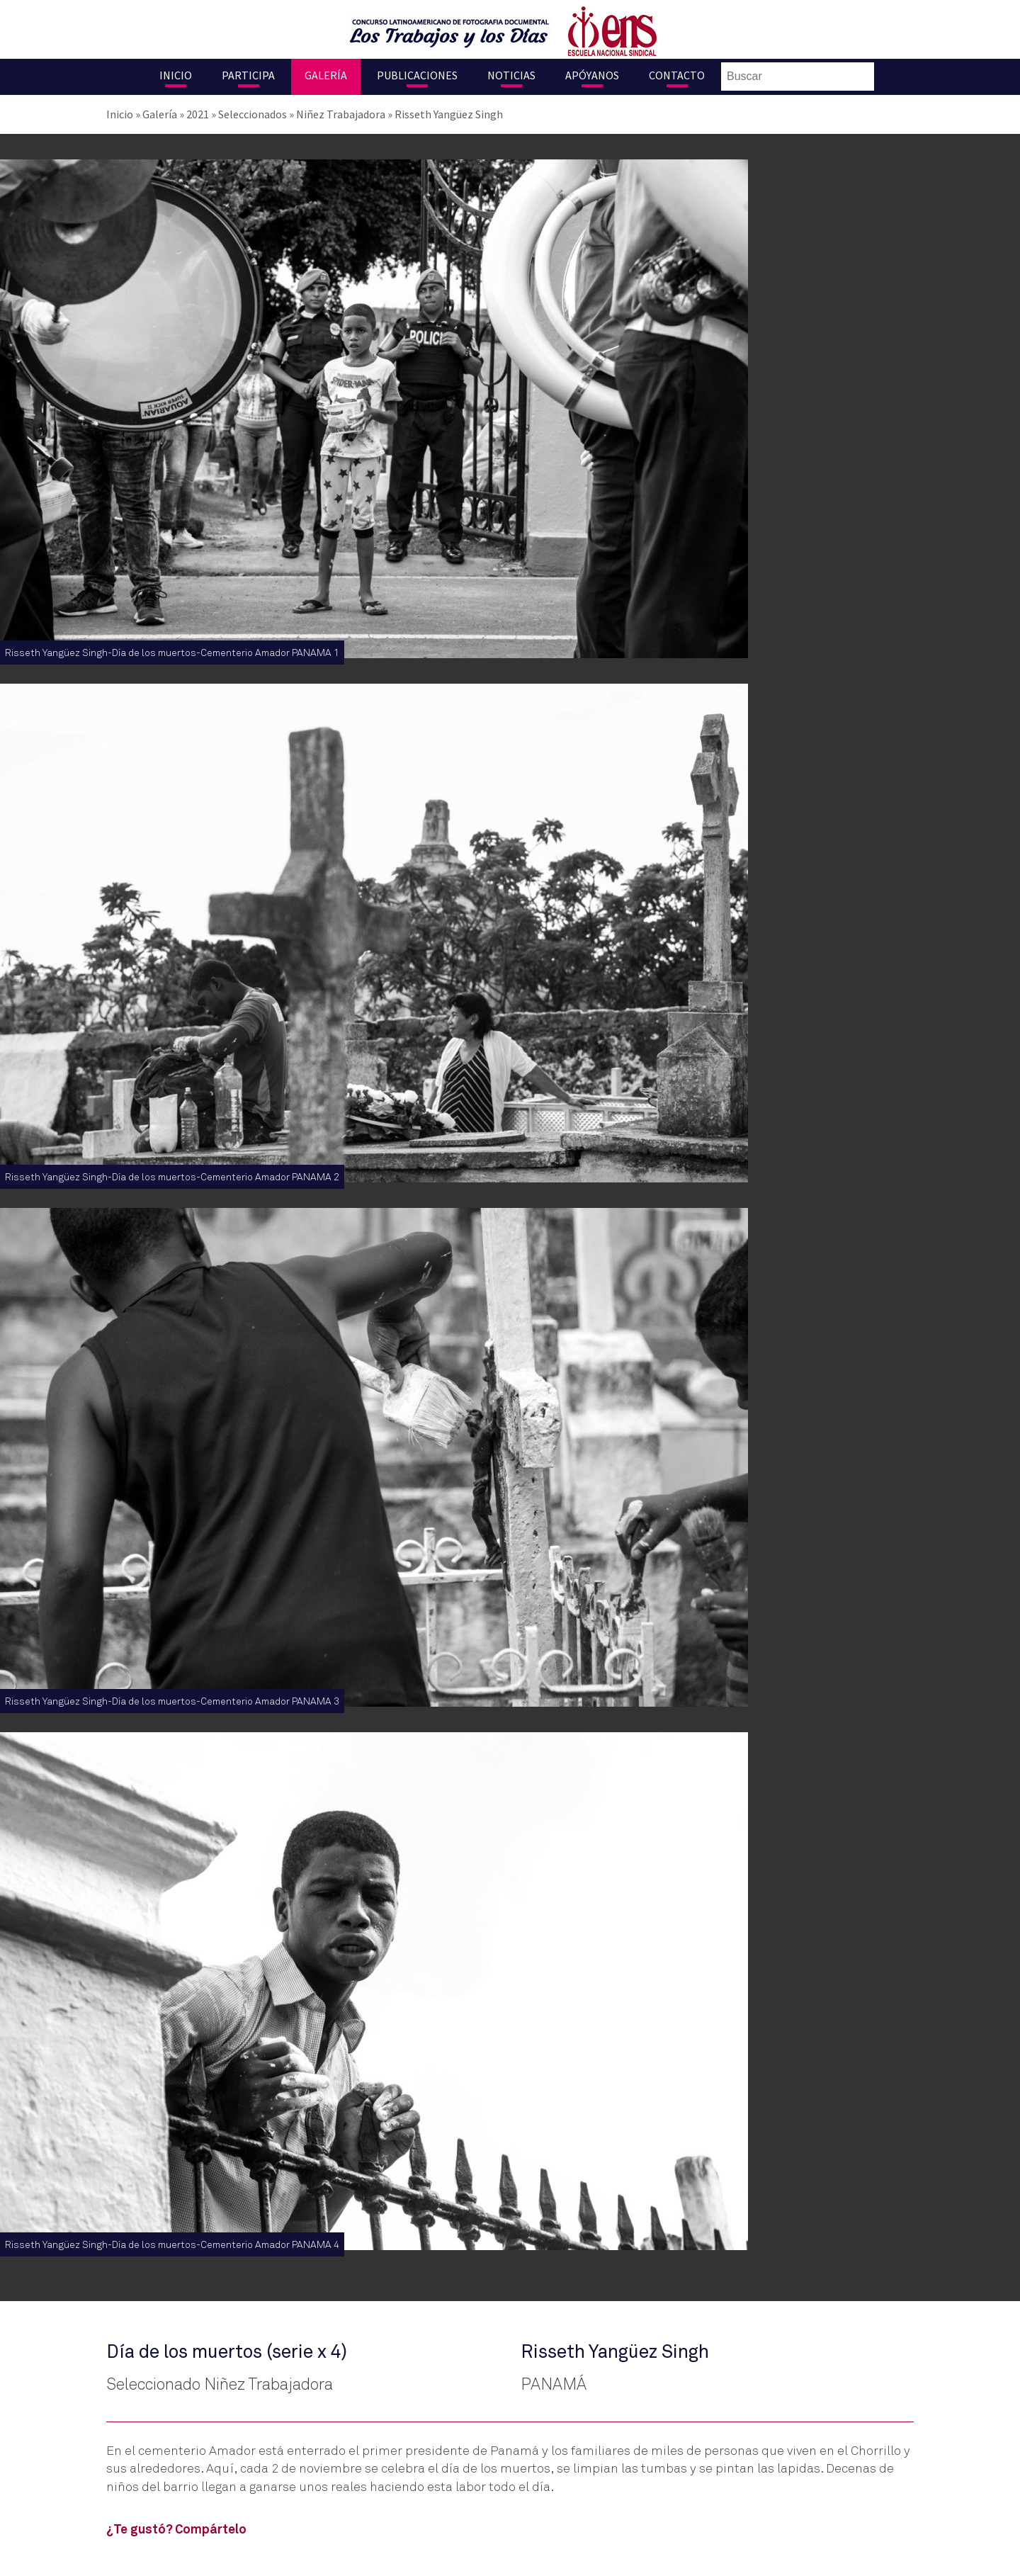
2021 (197, 114)
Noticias (511, 75)
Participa (248, 75)
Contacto (677, 75)
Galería (326, 75)
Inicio (175, 75)
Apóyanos (592, 75)
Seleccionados (252, 114)
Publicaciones (417, 75)
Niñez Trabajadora (340, 114)
